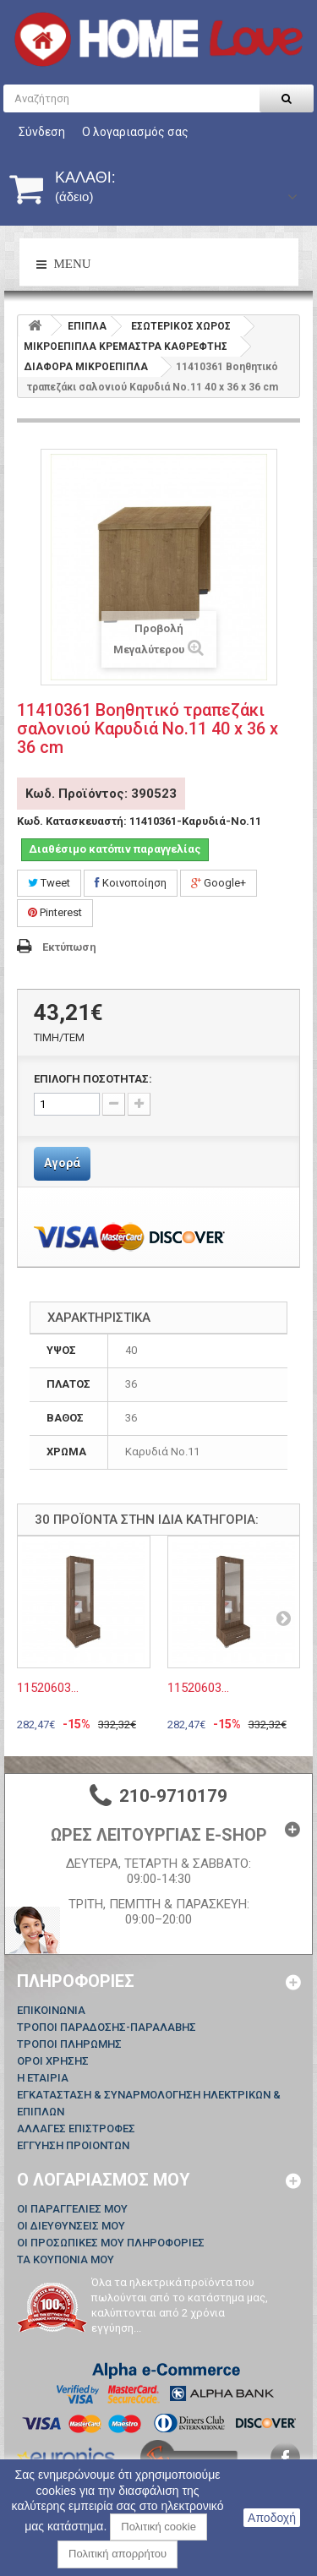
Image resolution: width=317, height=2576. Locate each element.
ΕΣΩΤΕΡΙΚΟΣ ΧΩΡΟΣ (181, 326)
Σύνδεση (42, 132)
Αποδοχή (272, 2517)
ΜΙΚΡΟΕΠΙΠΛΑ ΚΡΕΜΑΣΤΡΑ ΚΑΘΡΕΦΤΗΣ (125, 346)
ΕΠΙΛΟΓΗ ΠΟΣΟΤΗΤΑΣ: (93, 1078)
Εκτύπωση (69, 947)
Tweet (49, 882)
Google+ (218, 882)
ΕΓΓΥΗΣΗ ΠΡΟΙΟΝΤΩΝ (73, 2145)
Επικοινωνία (51, 2010)
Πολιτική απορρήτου (117, 2553)
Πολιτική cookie (158, 2526)
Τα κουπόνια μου (65, 2259)
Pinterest (55, 912)
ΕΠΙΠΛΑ (87, 326)
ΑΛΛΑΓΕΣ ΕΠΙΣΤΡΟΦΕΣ (76, 2128)
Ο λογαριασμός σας (135, 132)
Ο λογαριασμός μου (103, 2179)
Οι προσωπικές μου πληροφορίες (111, 2242)
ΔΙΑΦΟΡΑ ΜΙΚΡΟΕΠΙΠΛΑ (86, 367)
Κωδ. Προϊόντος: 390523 (101, 793)
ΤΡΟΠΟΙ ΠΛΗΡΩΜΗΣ (69, 2044)
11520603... (48, 1687)
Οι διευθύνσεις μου (71, 2225)
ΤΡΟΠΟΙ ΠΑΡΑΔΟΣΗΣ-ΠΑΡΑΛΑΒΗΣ (106, 2027)
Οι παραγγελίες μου (72, 2208)
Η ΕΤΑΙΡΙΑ (42, 2077)
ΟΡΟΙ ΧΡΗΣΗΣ (53, 2061)
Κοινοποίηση (131, 882)
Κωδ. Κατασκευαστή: (72, 821)
